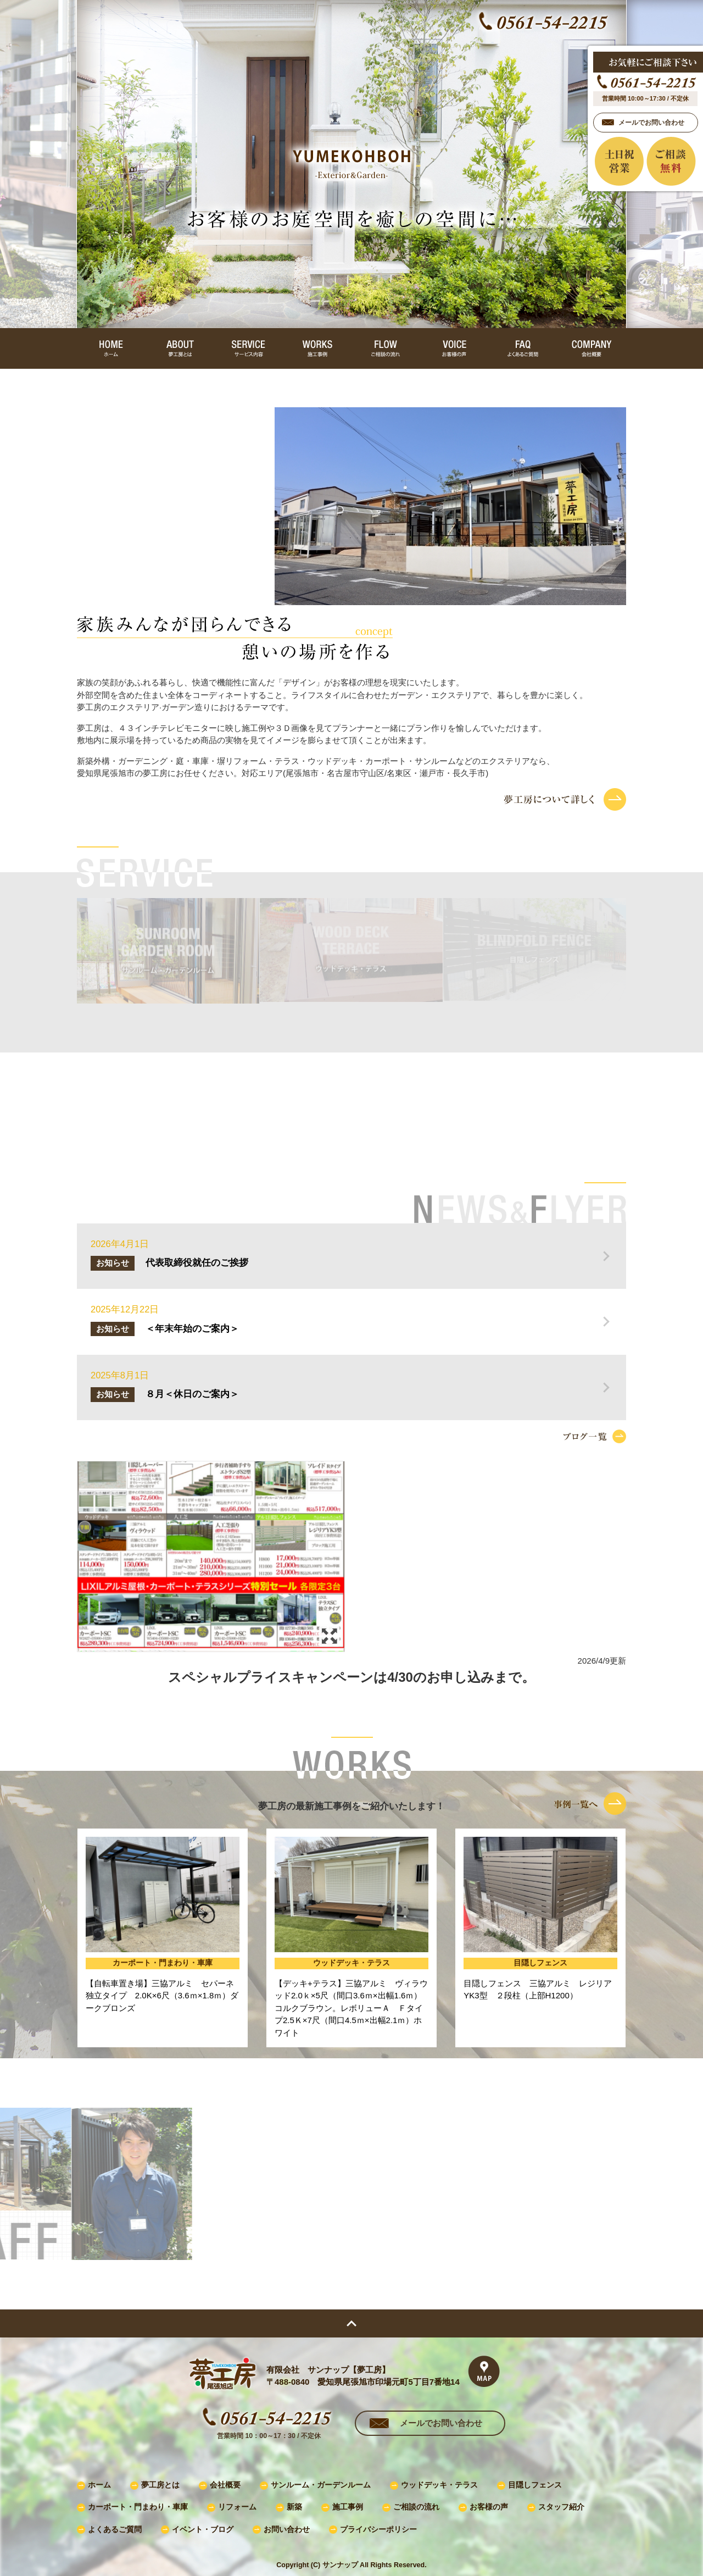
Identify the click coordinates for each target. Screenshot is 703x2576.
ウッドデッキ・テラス (439, 2485)
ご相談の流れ (416, 2507)
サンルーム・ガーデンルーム (321, 2485)
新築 (294, 2507)
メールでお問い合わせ (441, 2423)
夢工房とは (160, 2485)
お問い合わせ (287, 2529)
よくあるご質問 (115, 2529)
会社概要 (225, 2485)
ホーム (99, 2485)
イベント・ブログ (202, 2529)
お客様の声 (489, 2507)
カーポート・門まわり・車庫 (138, 2507)
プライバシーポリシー (378, 2529)
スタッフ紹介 (561, 2507)
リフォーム (237, 2507)
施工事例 (347, 2507)
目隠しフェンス (535, 2485)
